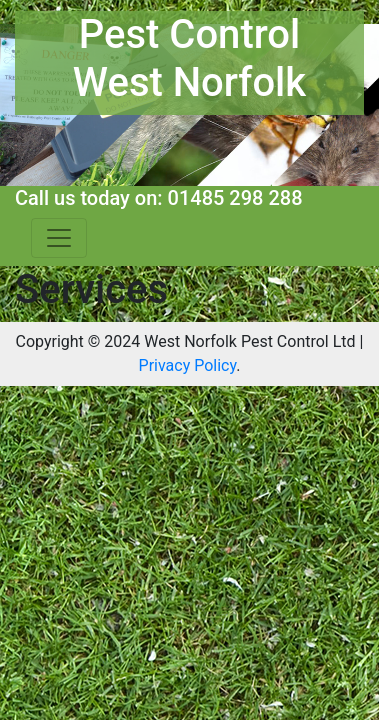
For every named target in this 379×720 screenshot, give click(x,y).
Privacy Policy (188, 365)
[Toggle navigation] (59, 238)
